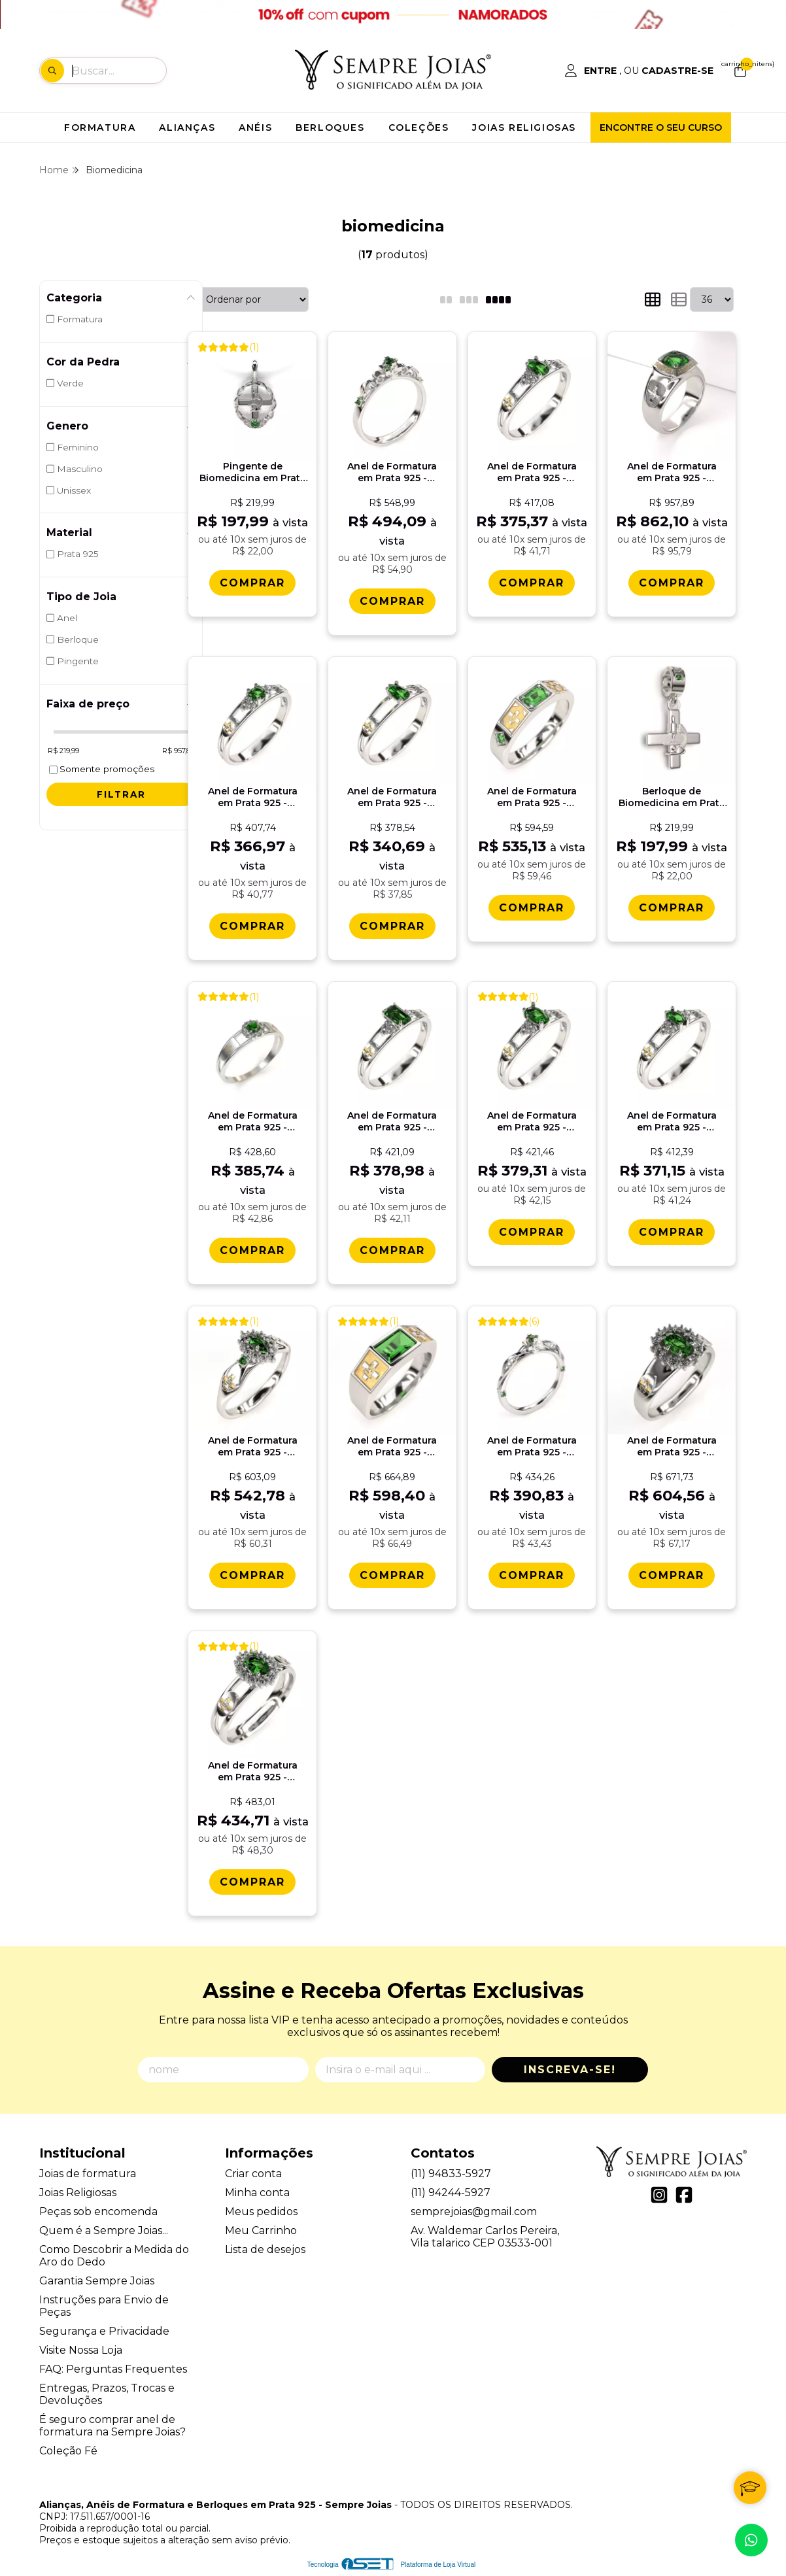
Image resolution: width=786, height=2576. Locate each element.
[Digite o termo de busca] (118, 70)
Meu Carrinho (261, 2230)
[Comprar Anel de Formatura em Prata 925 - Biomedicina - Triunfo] (252, 1575)
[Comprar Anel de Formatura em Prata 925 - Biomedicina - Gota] (392, 926)
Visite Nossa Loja (80, 2350)
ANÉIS (255, 127)
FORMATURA (99, 127)
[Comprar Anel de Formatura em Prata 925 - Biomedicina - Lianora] (392, 601)
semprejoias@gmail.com (474, 2211)
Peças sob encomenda (98, 2211)
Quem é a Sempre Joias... (103, 2230)
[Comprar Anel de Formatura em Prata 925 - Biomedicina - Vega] (531, 908)
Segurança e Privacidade (104, 2331)
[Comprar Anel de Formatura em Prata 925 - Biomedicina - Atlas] (392, 1575)
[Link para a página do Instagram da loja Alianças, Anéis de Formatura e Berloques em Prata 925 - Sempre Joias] (659, 2195)
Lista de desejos (265, 2249)
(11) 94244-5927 (450, 2192)
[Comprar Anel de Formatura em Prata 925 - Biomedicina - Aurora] (252, 1250)
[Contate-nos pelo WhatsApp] (751, 2540)
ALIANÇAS (187, 127)
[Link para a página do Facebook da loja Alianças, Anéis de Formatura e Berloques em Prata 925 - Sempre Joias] (684, 2195)
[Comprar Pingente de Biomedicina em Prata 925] (252, 583)
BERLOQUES (330, 127)
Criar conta (253, 2173)
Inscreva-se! (570, 2069)
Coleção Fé (68, 2451)
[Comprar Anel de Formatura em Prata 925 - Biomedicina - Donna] (671, 1575)
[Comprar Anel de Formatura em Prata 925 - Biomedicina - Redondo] (252, 926)
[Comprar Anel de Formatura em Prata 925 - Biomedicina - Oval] (531, 1232)
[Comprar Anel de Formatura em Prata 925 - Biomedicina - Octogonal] (392, 1250)
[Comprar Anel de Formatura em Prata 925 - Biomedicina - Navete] (671, 1232)
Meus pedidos (261, 2211)
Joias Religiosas (77, 2192)
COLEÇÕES (418, 127)
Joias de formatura (87, 2173)
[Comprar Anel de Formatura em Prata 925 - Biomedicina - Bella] (252, 1882)
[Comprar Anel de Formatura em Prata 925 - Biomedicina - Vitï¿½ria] (531, 1575)
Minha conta (257, 2192)
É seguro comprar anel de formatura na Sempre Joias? (112, 2425)
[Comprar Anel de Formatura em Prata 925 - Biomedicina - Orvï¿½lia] (531, 583)
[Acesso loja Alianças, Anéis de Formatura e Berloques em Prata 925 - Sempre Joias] (639, 70)
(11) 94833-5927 (451, 2173)
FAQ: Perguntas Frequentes (113, 2369)
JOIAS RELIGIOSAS (524, 127)
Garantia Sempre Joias (96, 2281)
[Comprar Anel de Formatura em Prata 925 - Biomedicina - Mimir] (671, 583)
